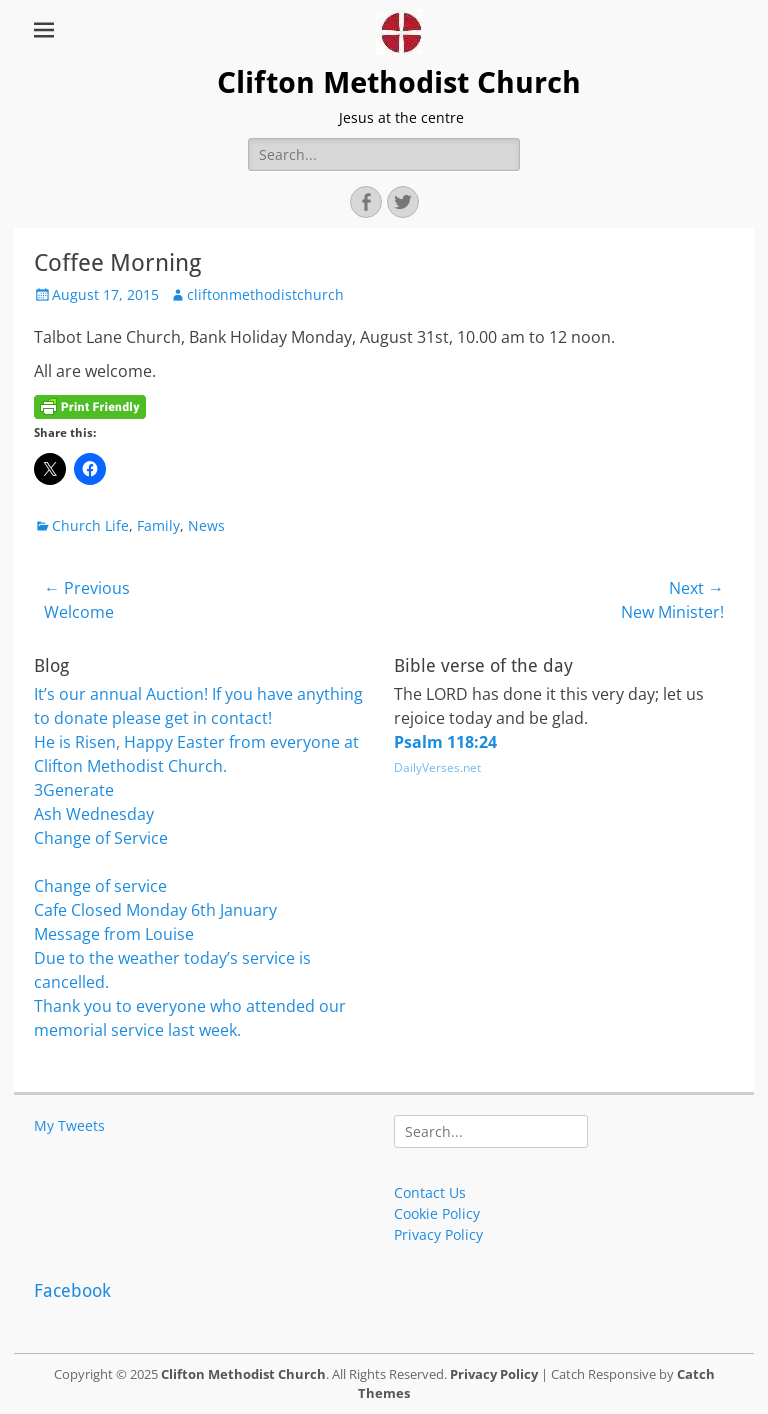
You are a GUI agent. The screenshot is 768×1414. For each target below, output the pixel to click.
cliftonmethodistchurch (265, 294)
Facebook (72, 1290)
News (206, 525)
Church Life (90, 525)
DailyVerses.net (437, 767)
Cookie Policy (437, 1213)
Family (158, 525)
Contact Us (430, 1192)
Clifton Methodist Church (399, 82)
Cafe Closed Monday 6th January (155, 910)
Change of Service (101, 838)
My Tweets (69, 1125)
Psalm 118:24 (445, 742)
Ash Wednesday (94, 814)
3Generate (74, 790)
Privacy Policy (438, 1234)
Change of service (100, 886)
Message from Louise (114, 934)
